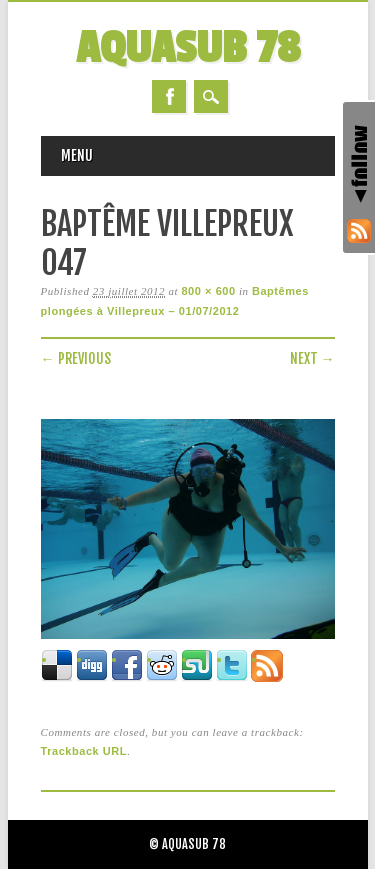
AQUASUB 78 (188, 48)
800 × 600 (208, 291)
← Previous (76, 358)
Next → (312, 358)
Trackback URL (84, 751)
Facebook (169, 96)
